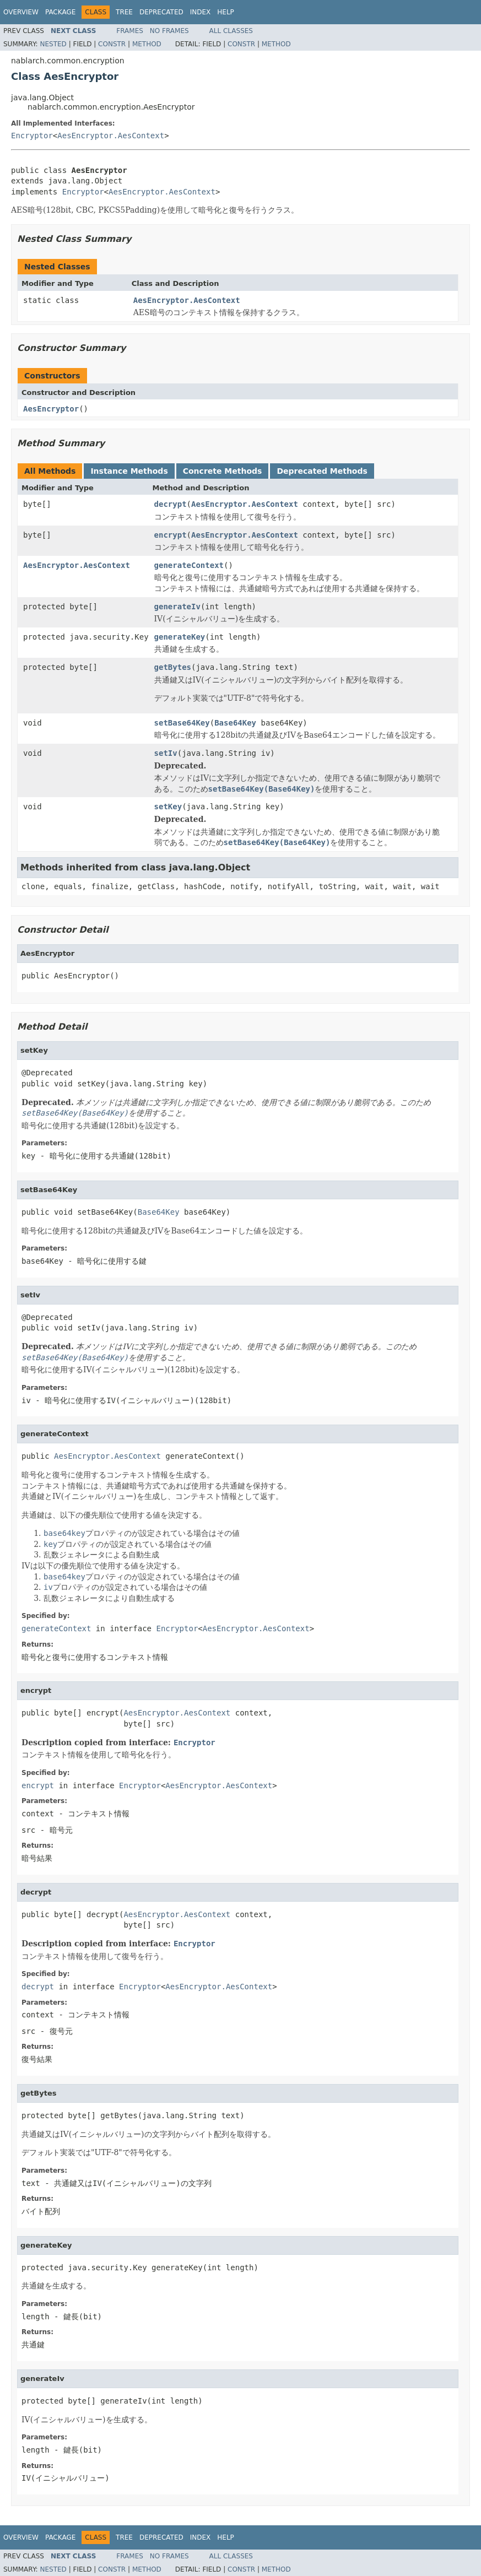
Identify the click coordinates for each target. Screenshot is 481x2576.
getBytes (172, 667)
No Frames (169, 31)
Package (60, 12)
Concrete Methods (222, 471)
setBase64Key (182, 722)
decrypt (170, 504)
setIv (165, 753)
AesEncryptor (51, 408)
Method (146, 44)
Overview (21, 12)
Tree (124, 12)
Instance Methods (128, 471)
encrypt (170, 535)
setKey (168, 806)
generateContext (189, 565)
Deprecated (161, 12)
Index (200, 12)
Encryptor (32, 135)
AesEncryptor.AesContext (110, 135)
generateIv (177, 606)
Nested (53, 44)
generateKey (180, 636)
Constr (112, 44)
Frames (129, 31)
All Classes (231, 31)
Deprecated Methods (322, 471)
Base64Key (235, 722)
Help (225, 12)
